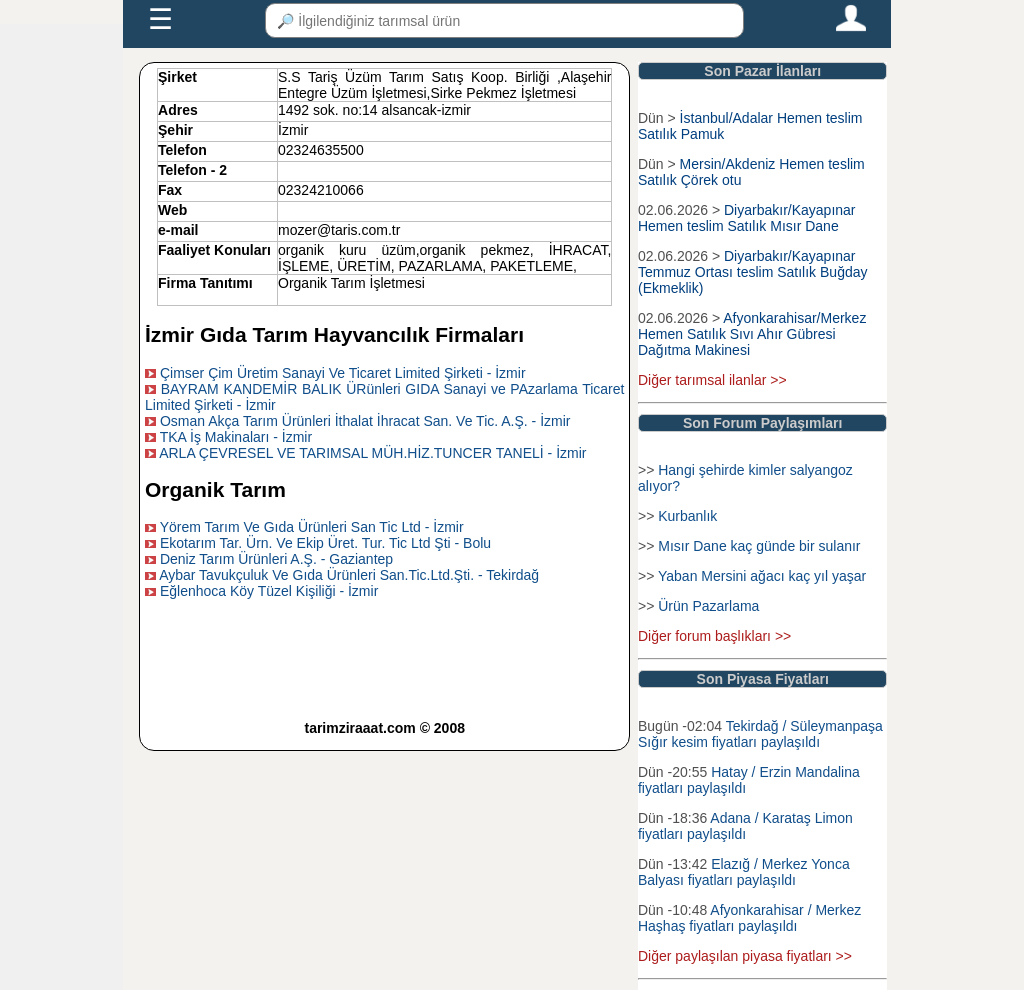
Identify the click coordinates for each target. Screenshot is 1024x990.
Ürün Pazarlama (708, 606)
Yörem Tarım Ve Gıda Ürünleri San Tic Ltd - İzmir (312, 527)
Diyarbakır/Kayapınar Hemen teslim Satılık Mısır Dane (747, 218)
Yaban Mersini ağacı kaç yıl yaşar (762, 576)
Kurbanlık (687, 516)
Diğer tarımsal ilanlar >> (712, 380)
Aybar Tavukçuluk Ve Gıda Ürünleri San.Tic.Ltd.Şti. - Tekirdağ (349, 575)
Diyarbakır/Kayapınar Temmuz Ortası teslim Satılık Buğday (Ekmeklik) (753, 272)
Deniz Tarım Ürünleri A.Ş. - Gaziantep (276, 559)
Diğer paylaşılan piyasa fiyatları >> (745, 956)
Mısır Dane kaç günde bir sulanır (759, 546)
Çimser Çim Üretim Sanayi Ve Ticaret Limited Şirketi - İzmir (343, 373)
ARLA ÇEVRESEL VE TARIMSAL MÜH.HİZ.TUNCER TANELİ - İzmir (372, 453)
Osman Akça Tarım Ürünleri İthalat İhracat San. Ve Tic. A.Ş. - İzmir (365, 421)
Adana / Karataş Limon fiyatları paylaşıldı (745, 826)
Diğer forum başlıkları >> (714, 636)
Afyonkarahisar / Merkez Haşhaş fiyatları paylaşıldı (749, 918)
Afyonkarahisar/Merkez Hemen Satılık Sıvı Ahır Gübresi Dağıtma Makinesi (752, 334)
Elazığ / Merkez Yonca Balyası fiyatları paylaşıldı (744, 872)
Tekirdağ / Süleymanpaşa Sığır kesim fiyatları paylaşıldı (760, 734)
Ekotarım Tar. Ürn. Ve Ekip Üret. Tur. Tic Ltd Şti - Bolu (325, 543)
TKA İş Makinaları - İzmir (236, 437)
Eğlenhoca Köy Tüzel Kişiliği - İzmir (269, 591)
